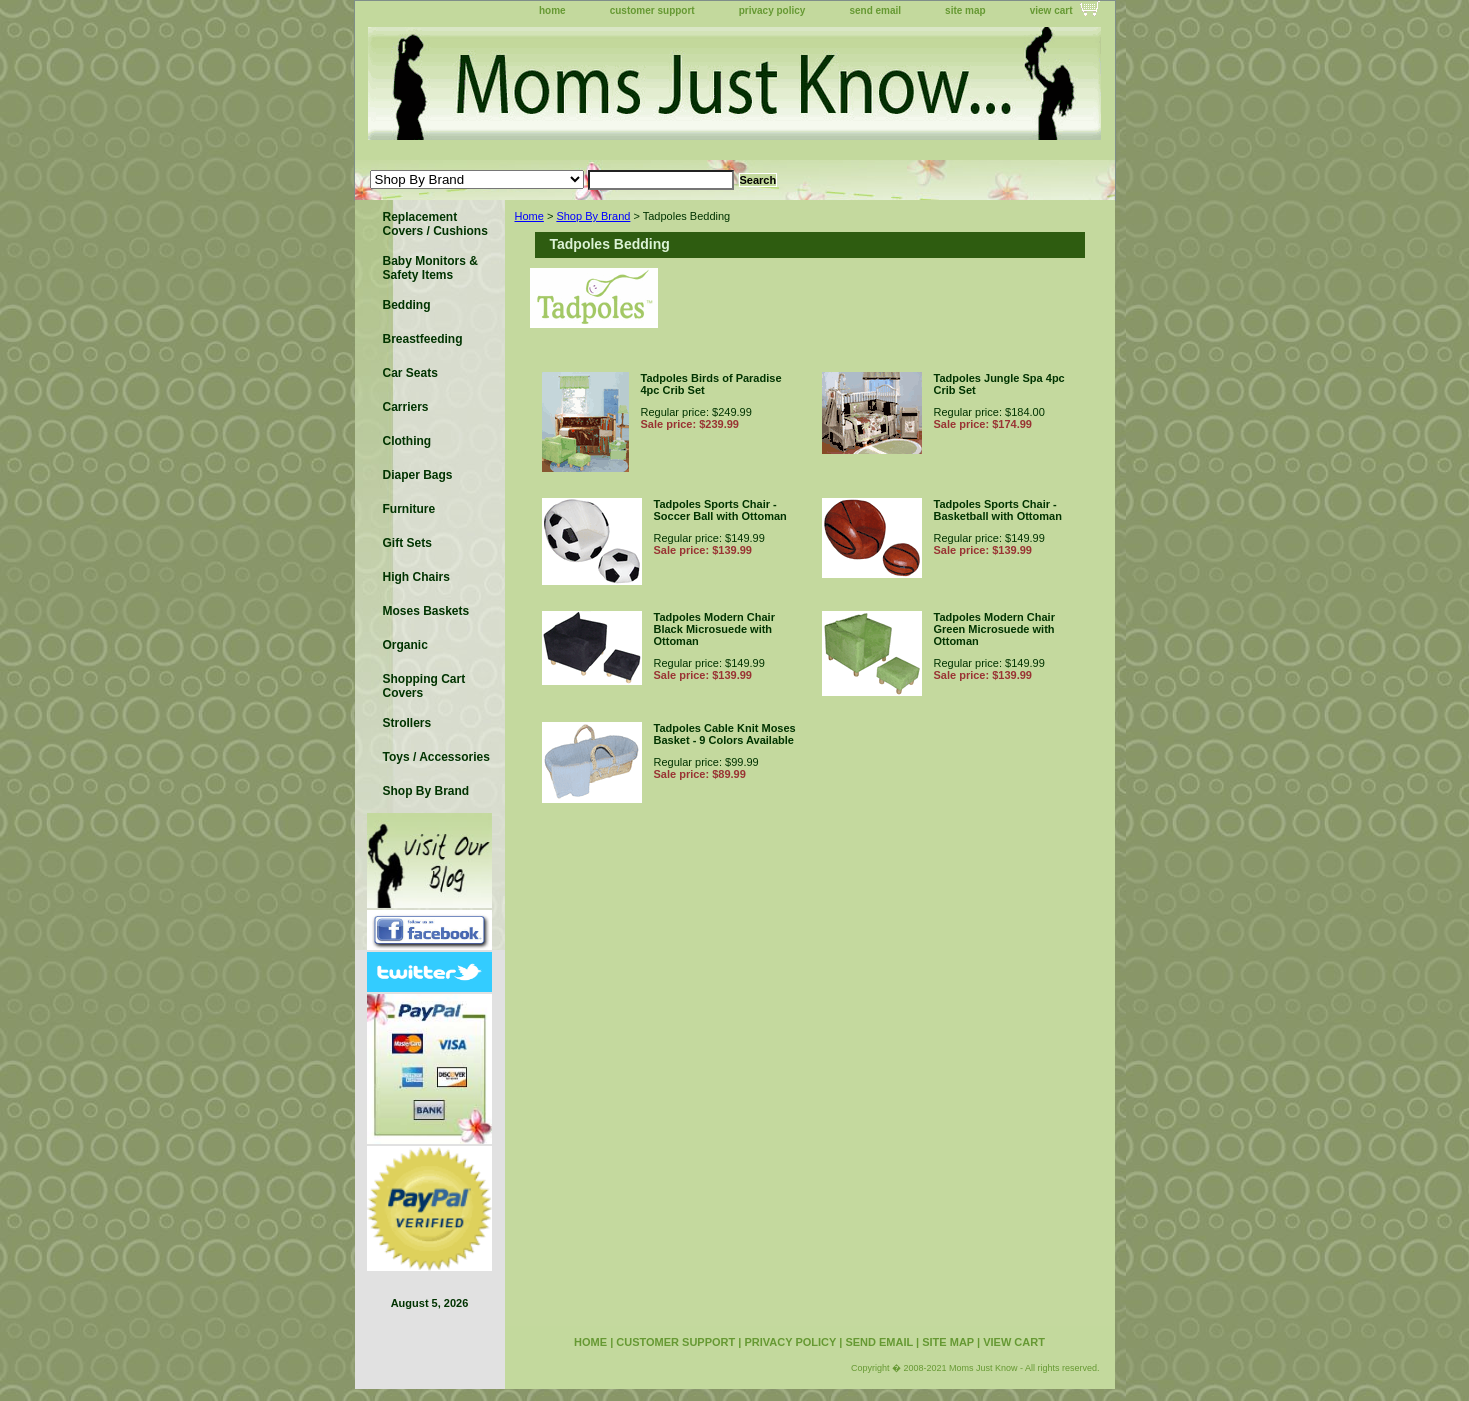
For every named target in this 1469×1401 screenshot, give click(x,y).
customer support (652, 10)
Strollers (407, 723)
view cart (1051, 10)
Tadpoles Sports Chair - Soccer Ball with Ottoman (720, 510)
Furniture (409, 509)
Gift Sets (407, 543)
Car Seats (410, 373)
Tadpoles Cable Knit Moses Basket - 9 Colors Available (725, 734)
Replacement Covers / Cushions (435, 224)
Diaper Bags (418, 475)
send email (875, 10)
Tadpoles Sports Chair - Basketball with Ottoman (998, 510)
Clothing (407, 441)
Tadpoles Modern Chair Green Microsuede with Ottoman (994, 629)
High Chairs (416, 577)
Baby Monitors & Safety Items (430, 268)
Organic (405, 645)
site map (965, 10)
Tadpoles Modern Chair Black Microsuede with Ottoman (714, 629)
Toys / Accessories (436, 757)
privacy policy (772, 10)
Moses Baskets (426, 611)
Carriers (406, 407)
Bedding (407, 305)
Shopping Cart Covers (424, 686)
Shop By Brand (593, 216)
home (552, 10)
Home (529, 216)
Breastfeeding (423, 339)
